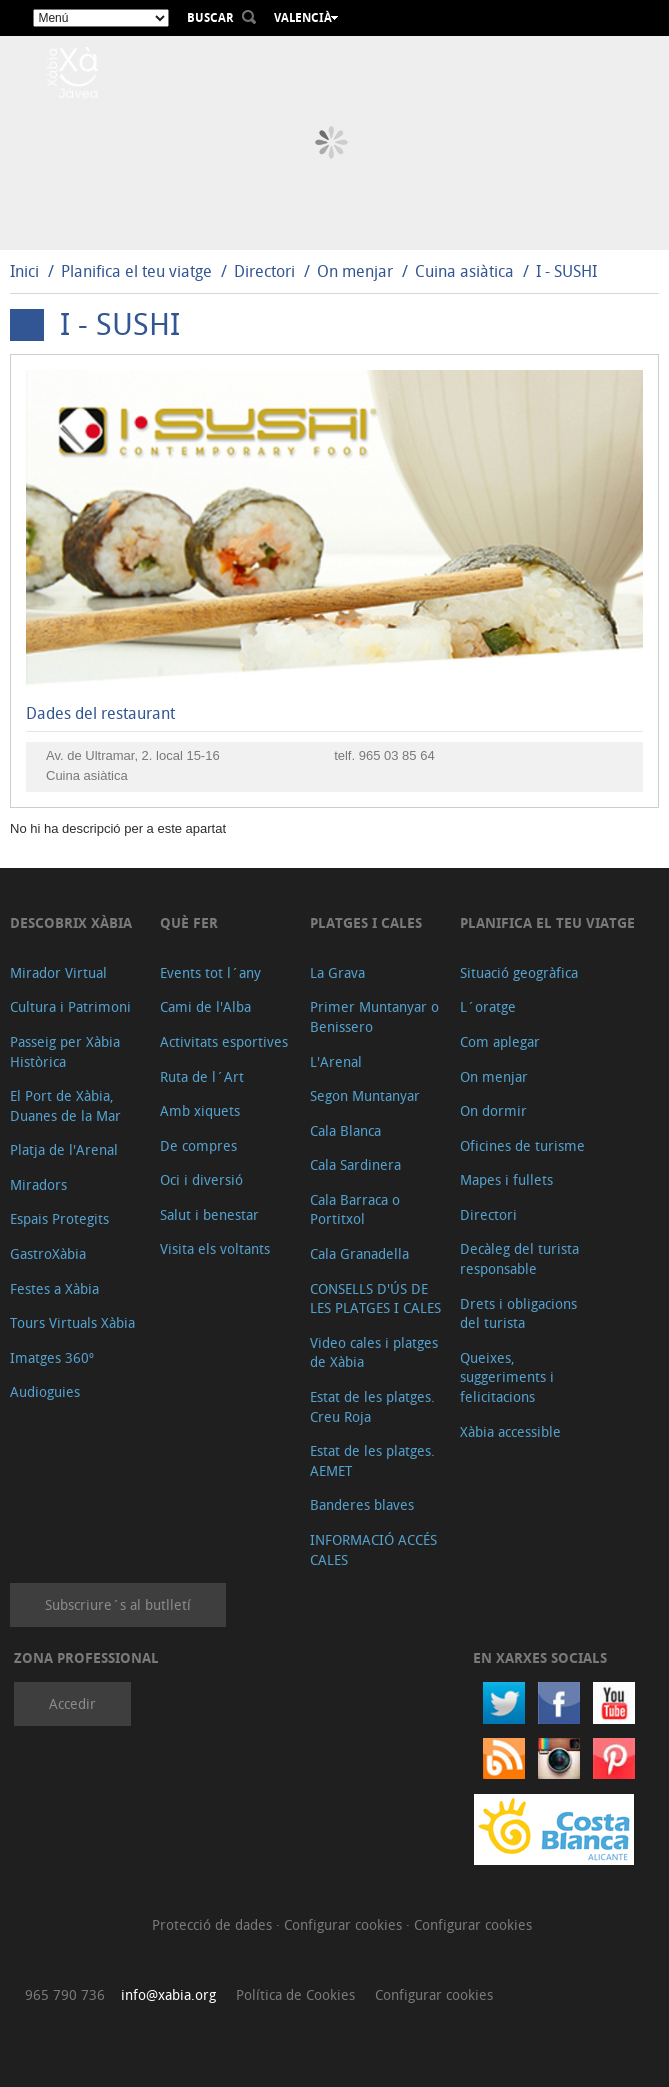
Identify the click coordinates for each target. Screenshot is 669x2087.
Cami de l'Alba (205, 1006)
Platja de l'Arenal (64, 1149)
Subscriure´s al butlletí (118, 1604)
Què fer (189, 922)
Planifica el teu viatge (136, 271)
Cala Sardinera (355, 1164)
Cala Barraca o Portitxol (355, 1209)
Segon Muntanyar (365, 1095)
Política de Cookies (295, 1994)
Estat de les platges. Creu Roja (372, 1406)
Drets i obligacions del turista (518, 1313)
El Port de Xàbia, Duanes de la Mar (65, 1105)
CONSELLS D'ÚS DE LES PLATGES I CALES (375, 1298)
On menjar (355, 271)
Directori (266, 271)
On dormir (493, 1110)
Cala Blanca (345, 1130)
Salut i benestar (209, 1214)
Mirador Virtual (58, 972)
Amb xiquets (200, 1110)
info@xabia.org (168, 1994)
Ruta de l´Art (202, 1076)
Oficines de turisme (522, 1145)
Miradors (38, 1184)
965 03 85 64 (397, 755)
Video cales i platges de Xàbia (374, 1352)
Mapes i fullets (506, 1179)
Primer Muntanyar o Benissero (374, 1016)
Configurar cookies (345, 1924)
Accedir (72, 1703)
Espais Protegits (59, 1218)
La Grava (337, 972)
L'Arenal (336, 1061)
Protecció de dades (214, 1924)
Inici (24, 271)
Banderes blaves (362, 1504)
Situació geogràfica (519, 972)
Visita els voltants (215, 1248)
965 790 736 (65, 1994)
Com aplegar (500, 1041)
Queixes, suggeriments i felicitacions (507, 1377)
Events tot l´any (210, 972)
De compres (198, 1145)
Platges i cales (366, 922)
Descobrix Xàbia (71, 922)
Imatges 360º (52, 1357)
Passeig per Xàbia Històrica (65, 1051)
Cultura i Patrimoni (70, 1006)
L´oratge (488, 1006)
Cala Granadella (359, 1253)
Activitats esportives (224, 1041)
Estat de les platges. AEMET (372, 1460)
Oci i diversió (201, 1179)
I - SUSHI (566, 271)
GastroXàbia (48, 1253)
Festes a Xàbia (54, 1288)
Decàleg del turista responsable (519, 1258)
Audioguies (45, 1391)
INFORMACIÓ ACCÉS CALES (373, 1549)
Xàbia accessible (510, 1431)
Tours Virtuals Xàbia (72, 1322)
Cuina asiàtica (464, 271)
